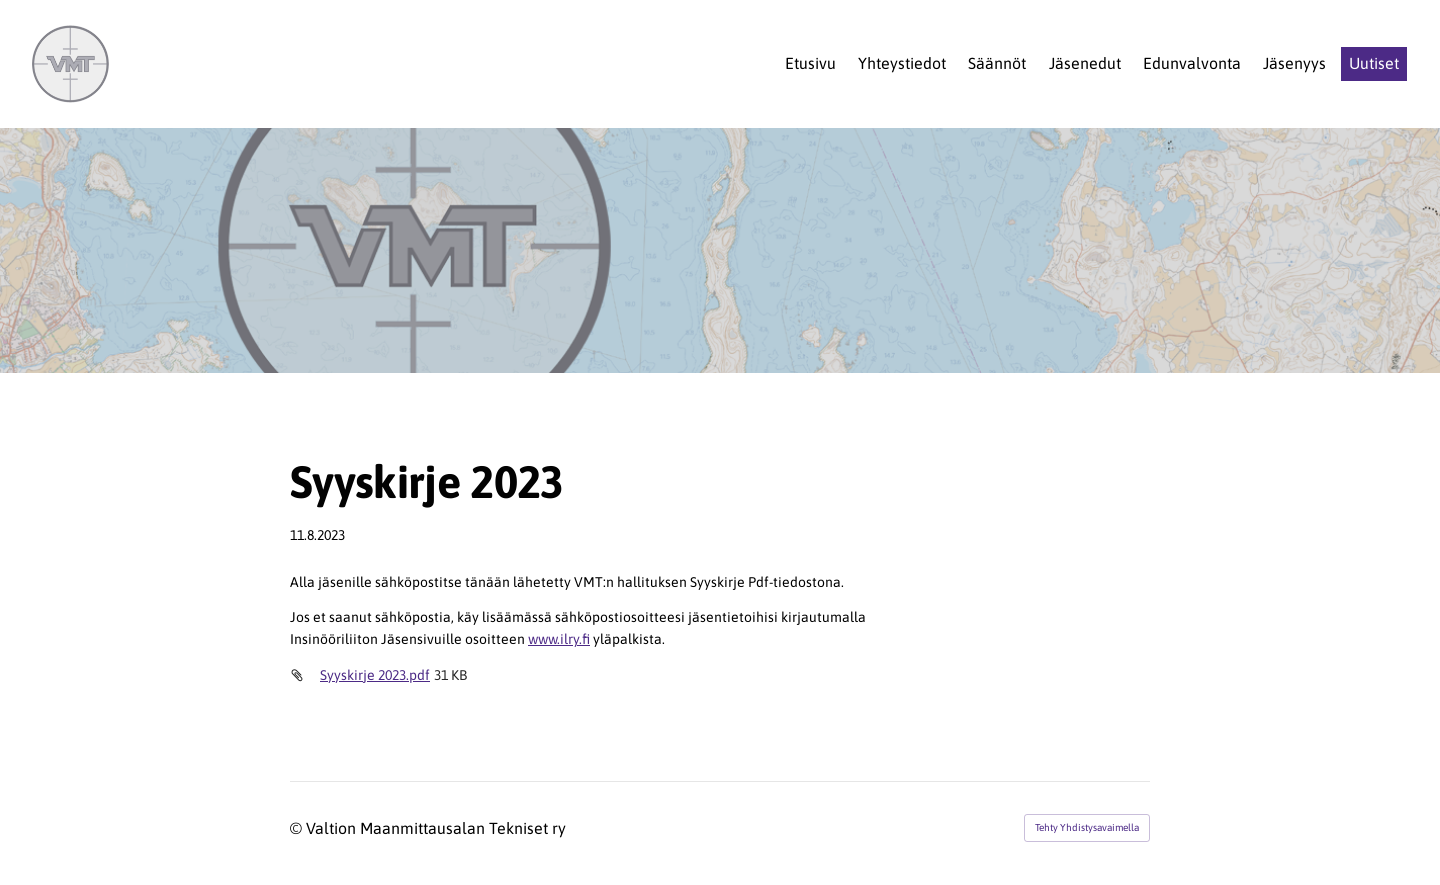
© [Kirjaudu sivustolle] (298, 828)
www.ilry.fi (559, 639)
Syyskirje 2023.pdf (375, 675)
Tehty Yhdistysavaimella (1087, 827)
